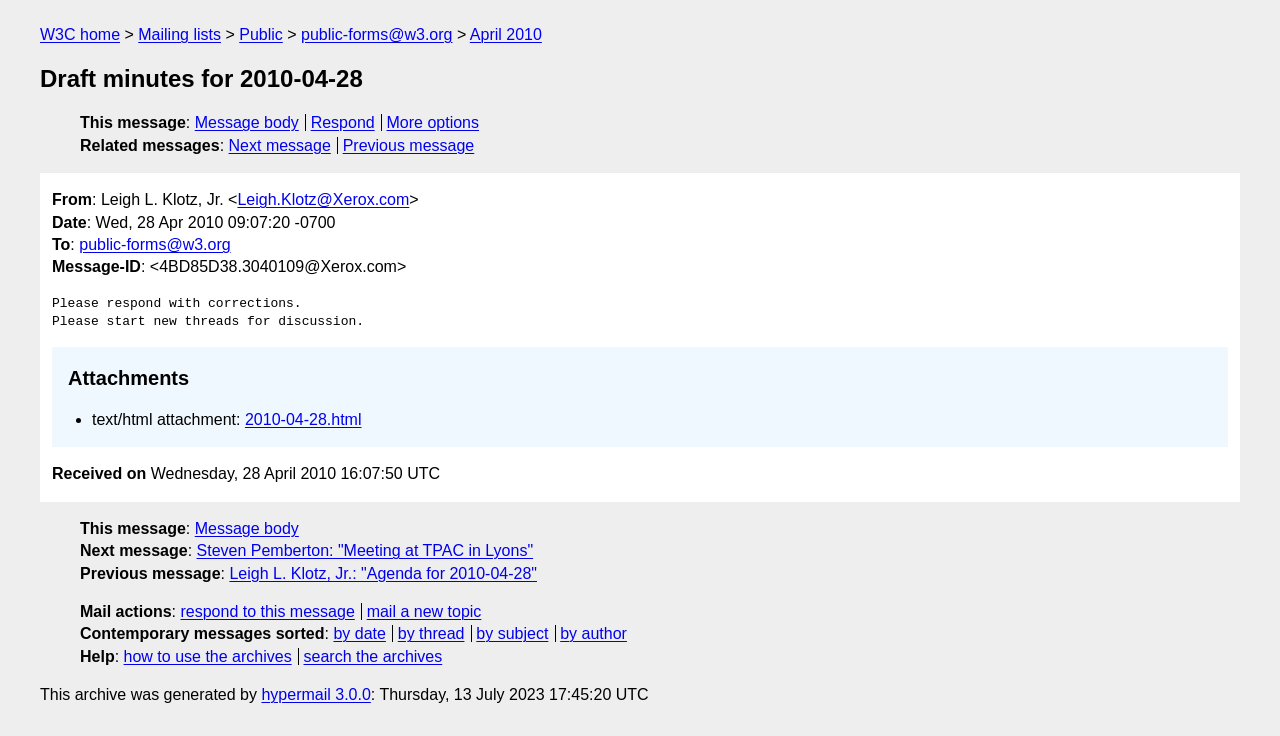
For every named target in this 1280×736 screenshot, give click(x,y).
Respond (343, 122)
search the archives (373, 656)
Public (261, 34)
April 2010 (506, 34)
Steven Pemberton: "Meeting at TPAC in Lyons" (365, 550)
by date (359, 633)
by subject (512, 633)
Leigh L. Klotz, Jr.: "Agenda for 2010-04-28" (383, 573)
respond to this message (267, 611)
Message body (247, 122)
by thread (431, 633)
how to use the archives (208, 656)
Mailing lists (179, 34)
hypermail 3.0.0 (315, 694)
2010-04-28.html (303, 419)
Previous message (409, 145)
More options (433, 122)
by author (593, 633)
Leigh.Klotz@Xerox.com (323, 199)
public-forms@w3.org (376, 34)
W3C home (80, 34)
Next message (280, 145)
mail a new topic (424, 611)
